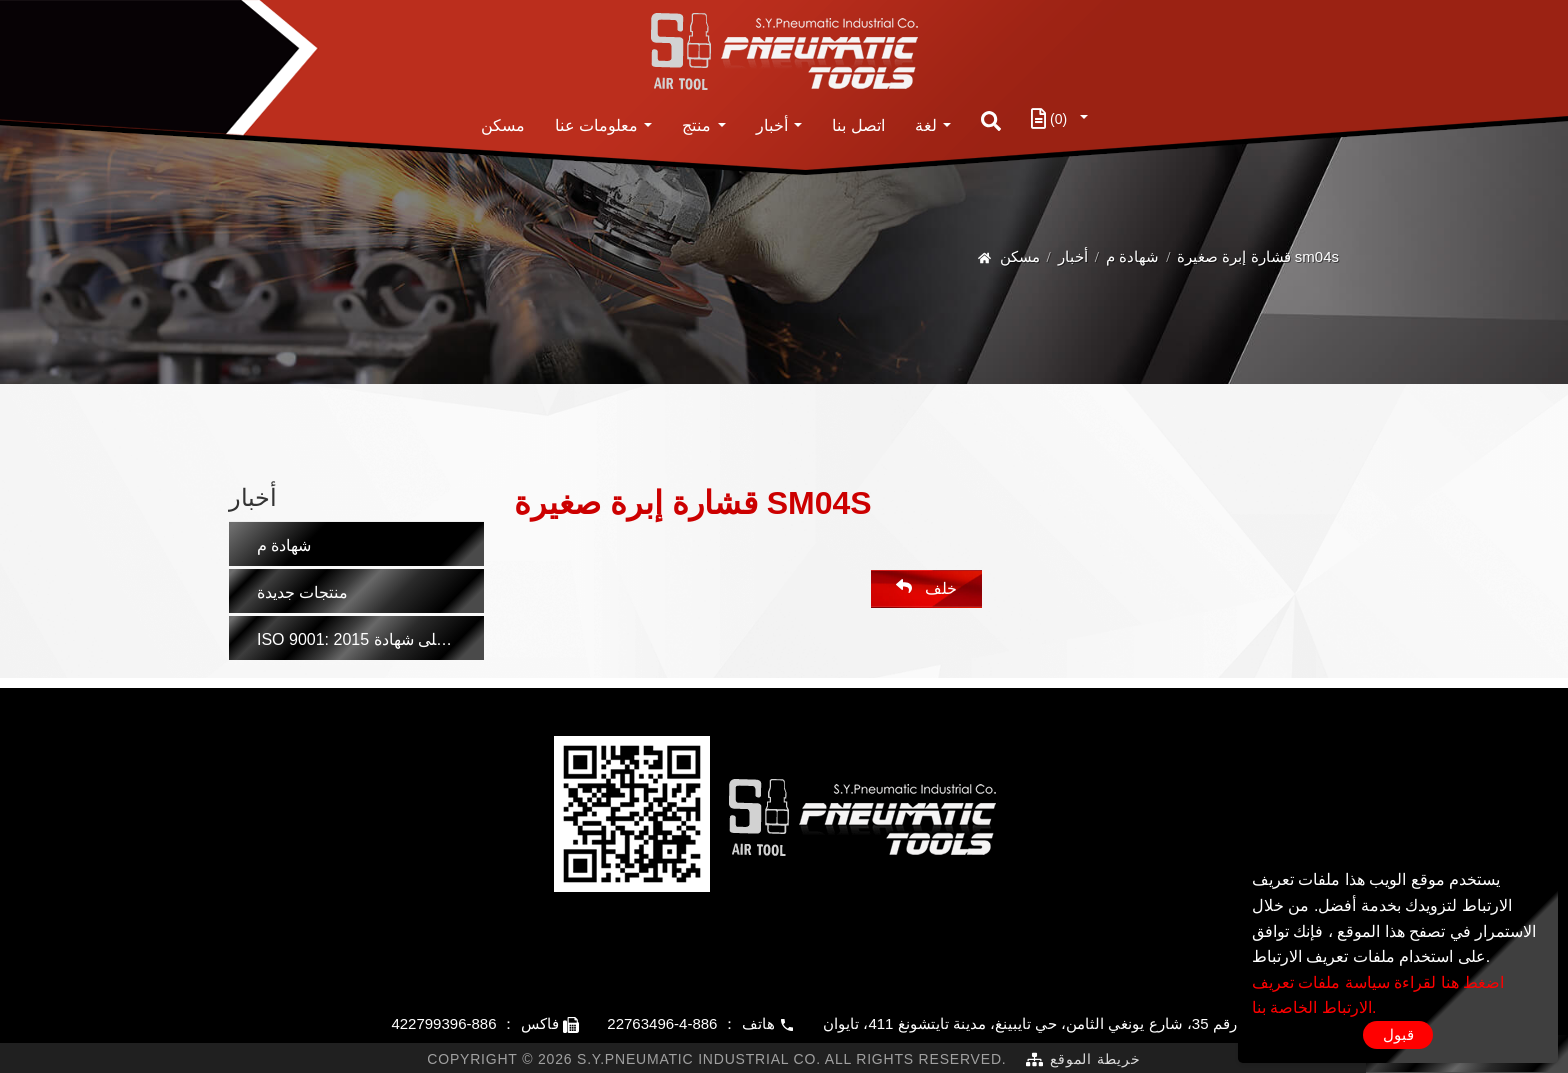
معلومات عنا (596, 125)
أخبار (772, 125)
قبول (1398, 1034)
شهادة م (1132, 256)
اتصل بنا (858, 125)
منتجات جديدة (302, 592)
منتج (696, 125)
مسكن (503, 125)
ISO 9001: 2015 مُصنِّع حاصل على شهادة (370, 639)
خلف (926, 587)
